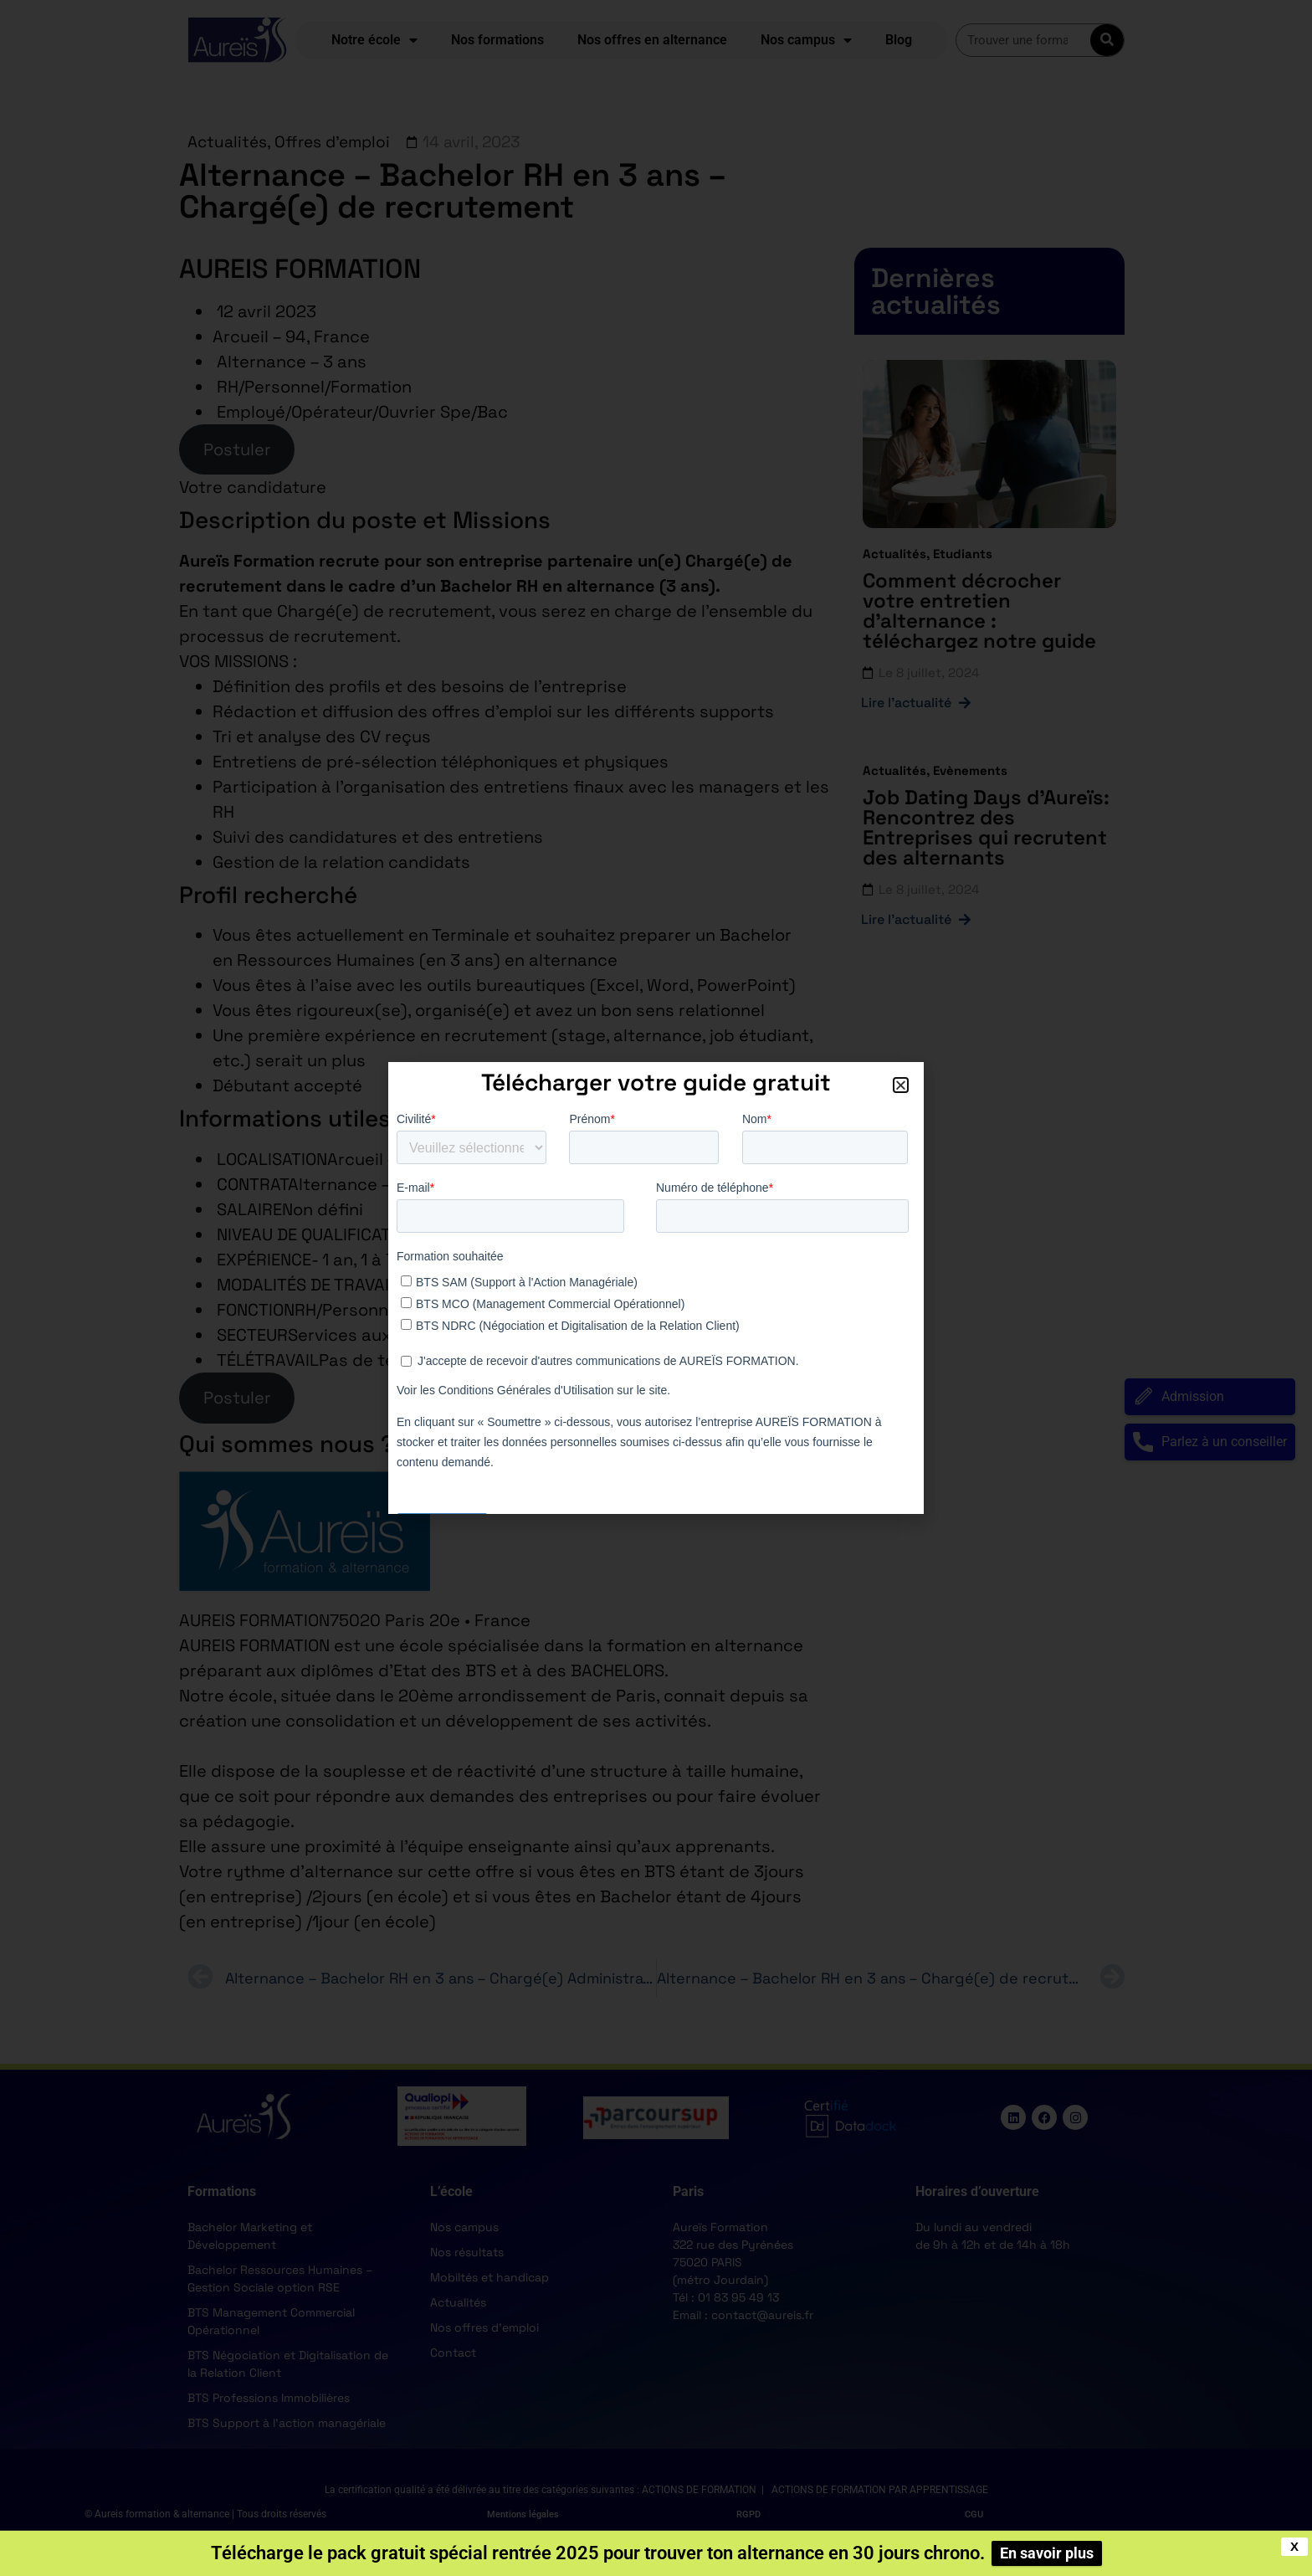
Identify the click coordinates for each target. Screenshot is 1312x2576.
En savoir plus (1047, 2553)
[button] (900, 1085)
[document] (656, 1288)
